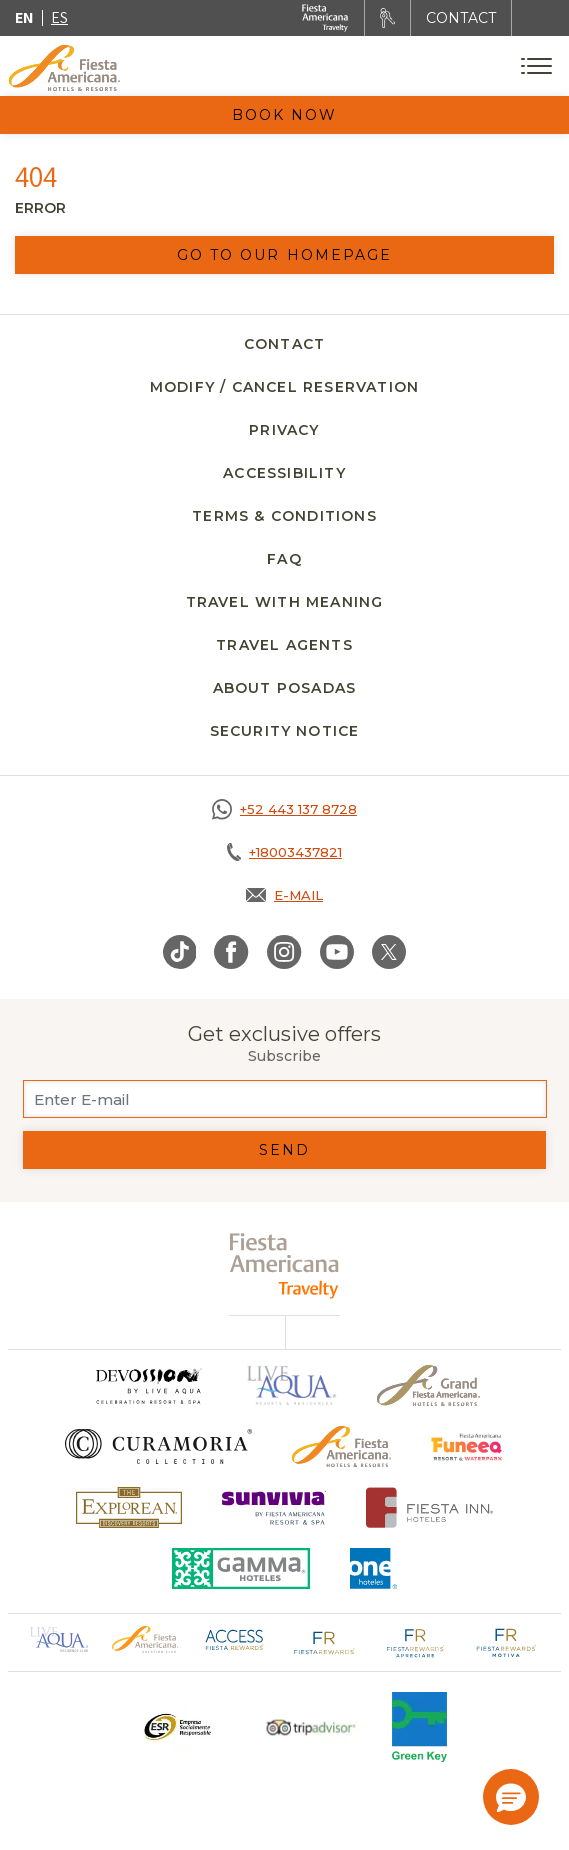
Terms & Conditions (284, 516)
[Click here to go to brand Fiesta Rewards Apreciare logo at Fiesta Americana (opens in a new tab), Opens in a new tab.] (415, 1641)
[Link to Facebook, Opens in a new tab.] (231, 952)
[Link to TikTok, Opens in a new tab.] (180, 952)
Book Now (285, 115)
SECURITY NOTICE (285, 731)
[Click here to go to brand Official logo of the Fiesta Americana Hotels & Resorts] (341, 1446)
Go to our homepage (285, 255)
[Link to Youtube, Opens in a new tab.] (337, 952)
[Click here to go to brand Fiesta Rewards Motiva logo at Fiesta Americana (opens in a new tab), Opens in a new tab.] (505, 1641)
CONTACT (461, 18)
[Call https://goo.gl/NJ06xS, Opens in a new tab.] (284, 809)
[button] (511, 1797)
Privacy (284, 430)
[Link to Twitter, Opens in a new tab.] (389, 952)
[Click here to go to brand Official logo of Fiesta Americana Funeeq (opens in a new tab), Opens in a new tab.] (467, 1446)
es (59, 17)
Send (284, 1150)
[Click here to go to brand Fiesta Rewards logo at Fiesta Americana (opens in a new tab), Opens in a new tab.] (324, 1641)
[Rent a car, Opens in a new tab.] (387, 18)
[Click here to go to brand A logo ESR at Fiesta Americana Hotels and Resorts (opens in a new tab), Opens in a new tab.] (176, 1727)
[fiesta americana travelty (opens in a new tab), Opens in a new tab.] (284, 1265)
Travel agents (284, 645)
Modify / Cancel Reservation (284, 387)
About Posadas (285, 688)
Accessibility (284, 473)
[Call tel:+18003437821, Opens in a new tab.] (284, 852)
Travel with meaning (285, 602)
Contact (284, 344)
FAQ (284, 559)
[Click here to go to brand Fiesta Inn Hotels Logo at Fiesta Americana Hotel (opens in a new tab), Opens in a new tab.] (429, 1507)
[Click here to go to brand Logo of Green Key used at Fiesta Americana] (419, 1727)
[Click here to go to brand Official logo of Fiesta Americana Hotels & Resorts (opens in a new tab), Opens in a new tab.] (144, 1638)
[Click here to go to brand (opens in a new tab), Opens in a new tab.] (148, 1385)
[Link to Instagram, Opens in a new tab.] (284, 952)
